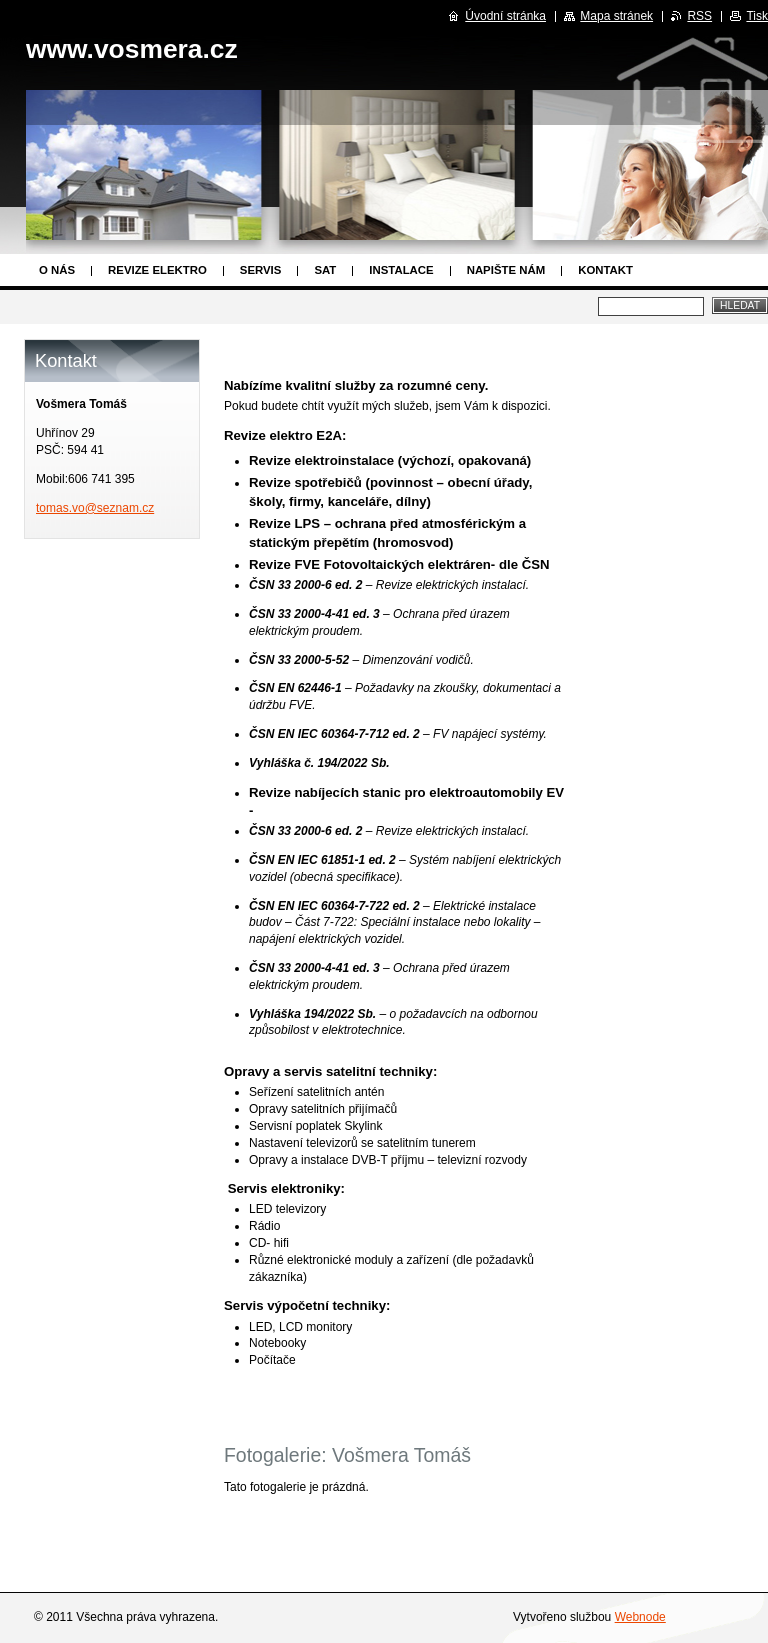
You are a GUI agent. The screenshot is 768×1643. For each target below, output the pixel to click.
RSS (699, 16)
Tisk (757, 16)
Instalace (401, 270)
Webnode (640, 1617)
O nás (57, 270)
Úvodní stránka (505, 16)
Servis (261, 270)
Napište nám (506, 270)
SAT (325, 270)
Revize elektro (157, 270)
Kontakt (605, 270)
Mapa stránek (616, 16)
